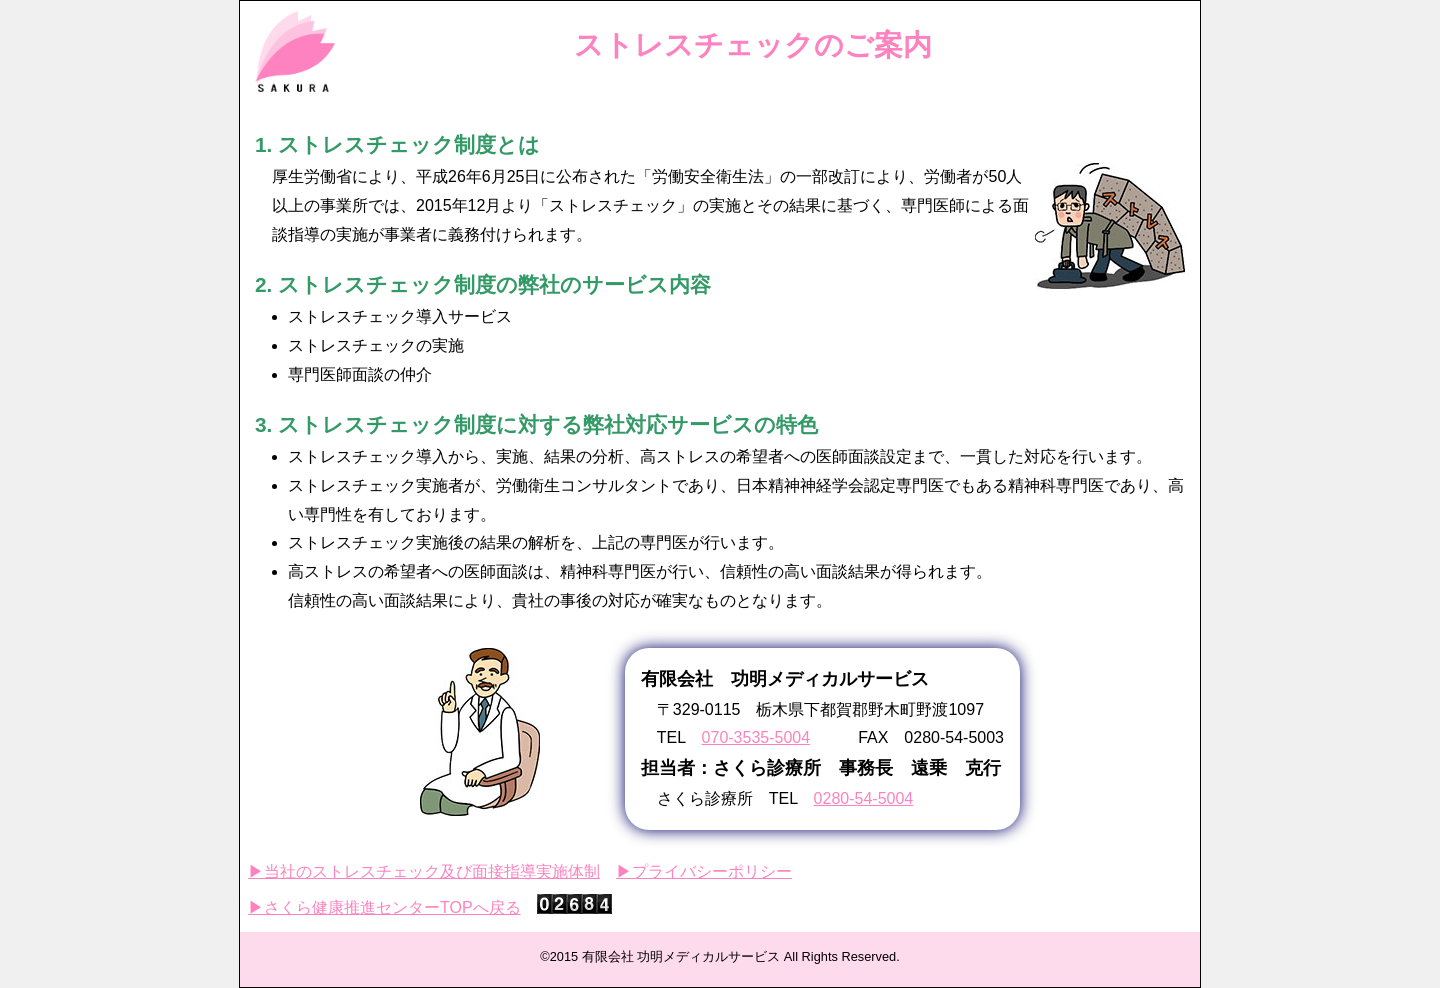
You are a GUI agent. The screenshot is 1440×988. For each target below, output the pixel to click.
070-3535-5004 (756, 737)
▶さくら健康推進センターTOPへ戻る (384, 907)
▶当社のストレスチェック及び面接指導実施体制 (424, 871)
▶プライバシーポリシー (704, 871)
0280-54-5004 (864, 798)
